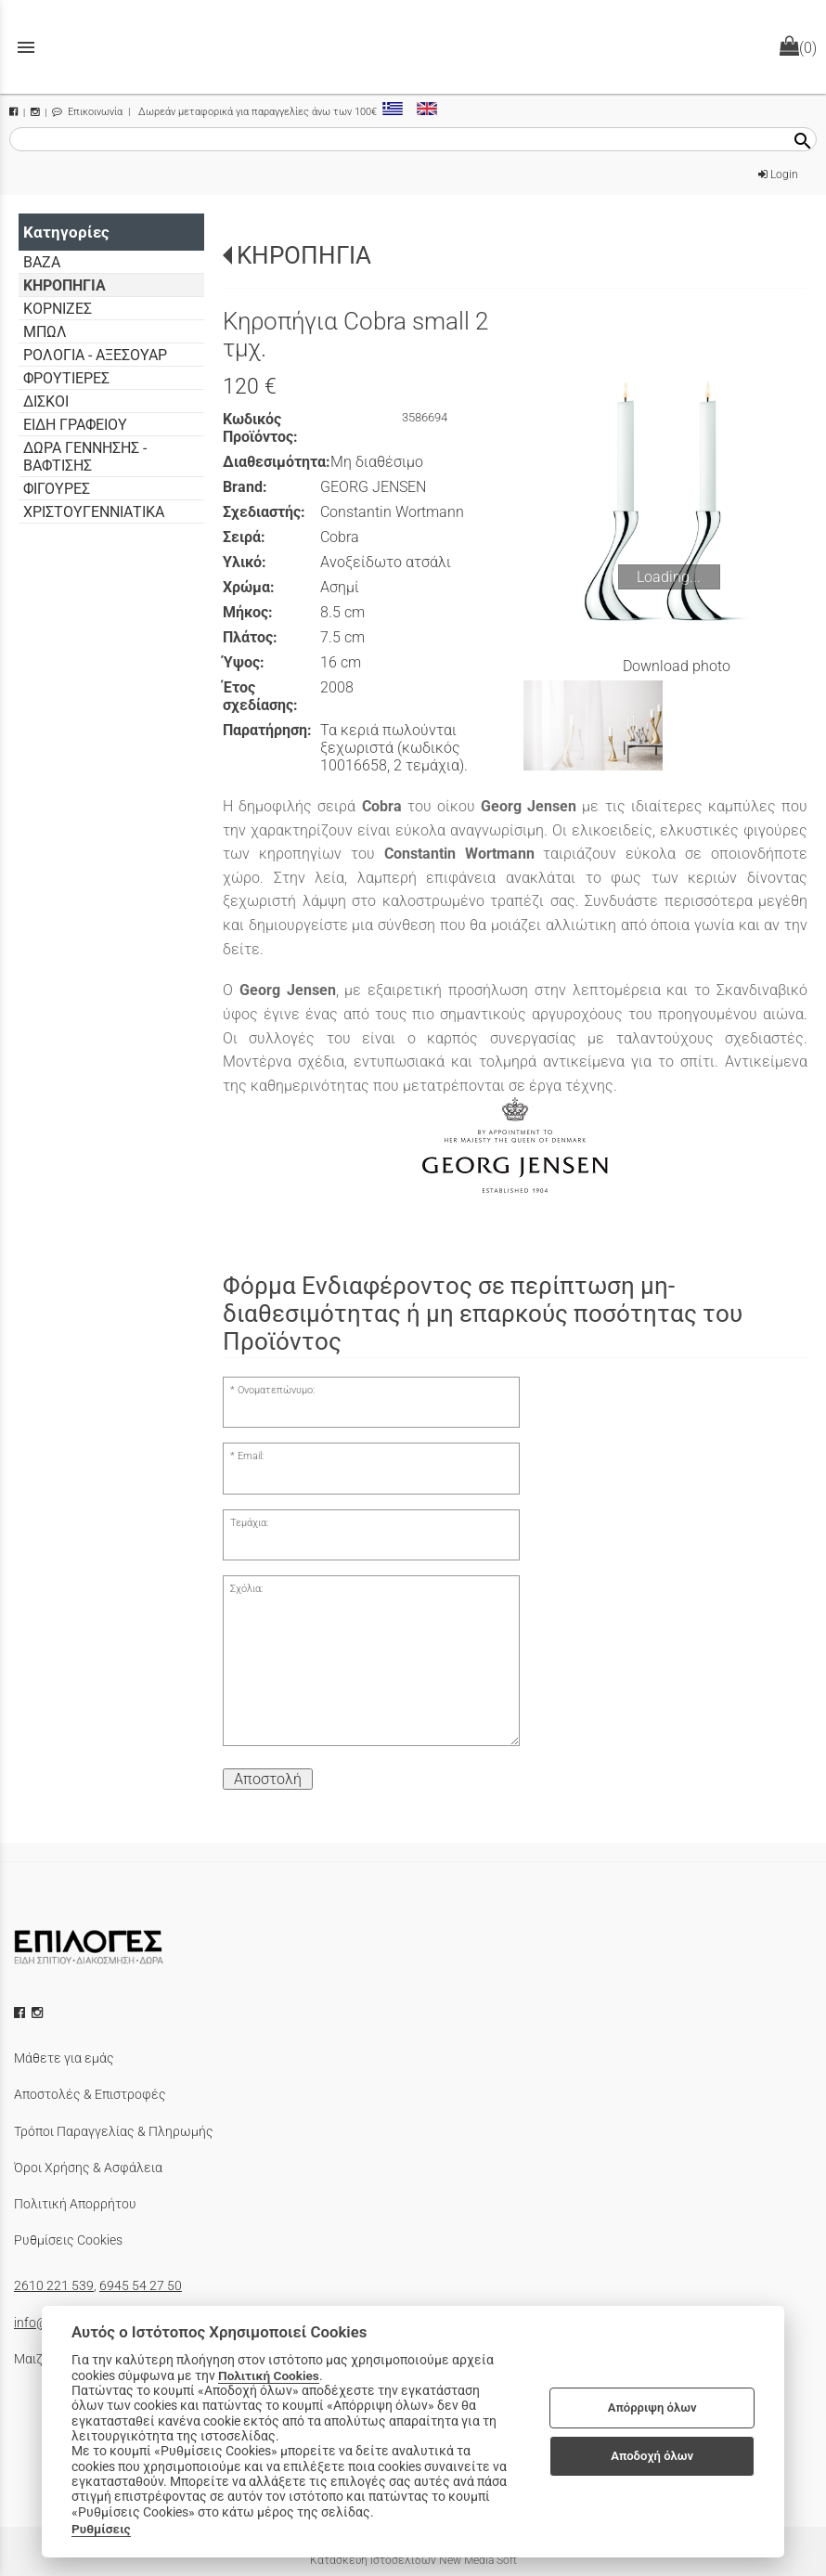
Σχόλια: (246, 1589)
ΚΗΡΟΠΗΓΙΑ (304, 255)
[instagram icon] (39, 2012)
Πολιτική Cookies (268, 2375)
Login (778, 174)
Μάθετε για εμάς (64, 2058)
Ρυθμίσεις (101, 2528)
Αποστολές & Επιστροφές (90, 2094)
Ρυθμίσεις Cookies (68, 2240)
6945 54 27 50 (140, 2285)
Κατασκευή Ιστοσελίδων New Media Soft (413, 2560)
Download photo (676, 666)
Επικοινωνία (87, 112)
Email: (251, 1456)
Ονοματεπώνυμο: (276, 1390)
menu (26, 47)
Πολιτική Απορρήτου (75, 2203)
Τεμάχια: (249, 1523)
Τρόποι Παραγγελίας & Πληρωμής (113, 2131)
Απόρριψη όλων (652, 2407)
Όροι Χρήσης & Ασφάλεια (88, 2167)
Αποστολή (268, 1779)
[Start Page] (413, 47)
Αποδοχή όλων (652, 2456)
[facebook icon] (21, 2012)
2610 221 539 (54, 2285)
